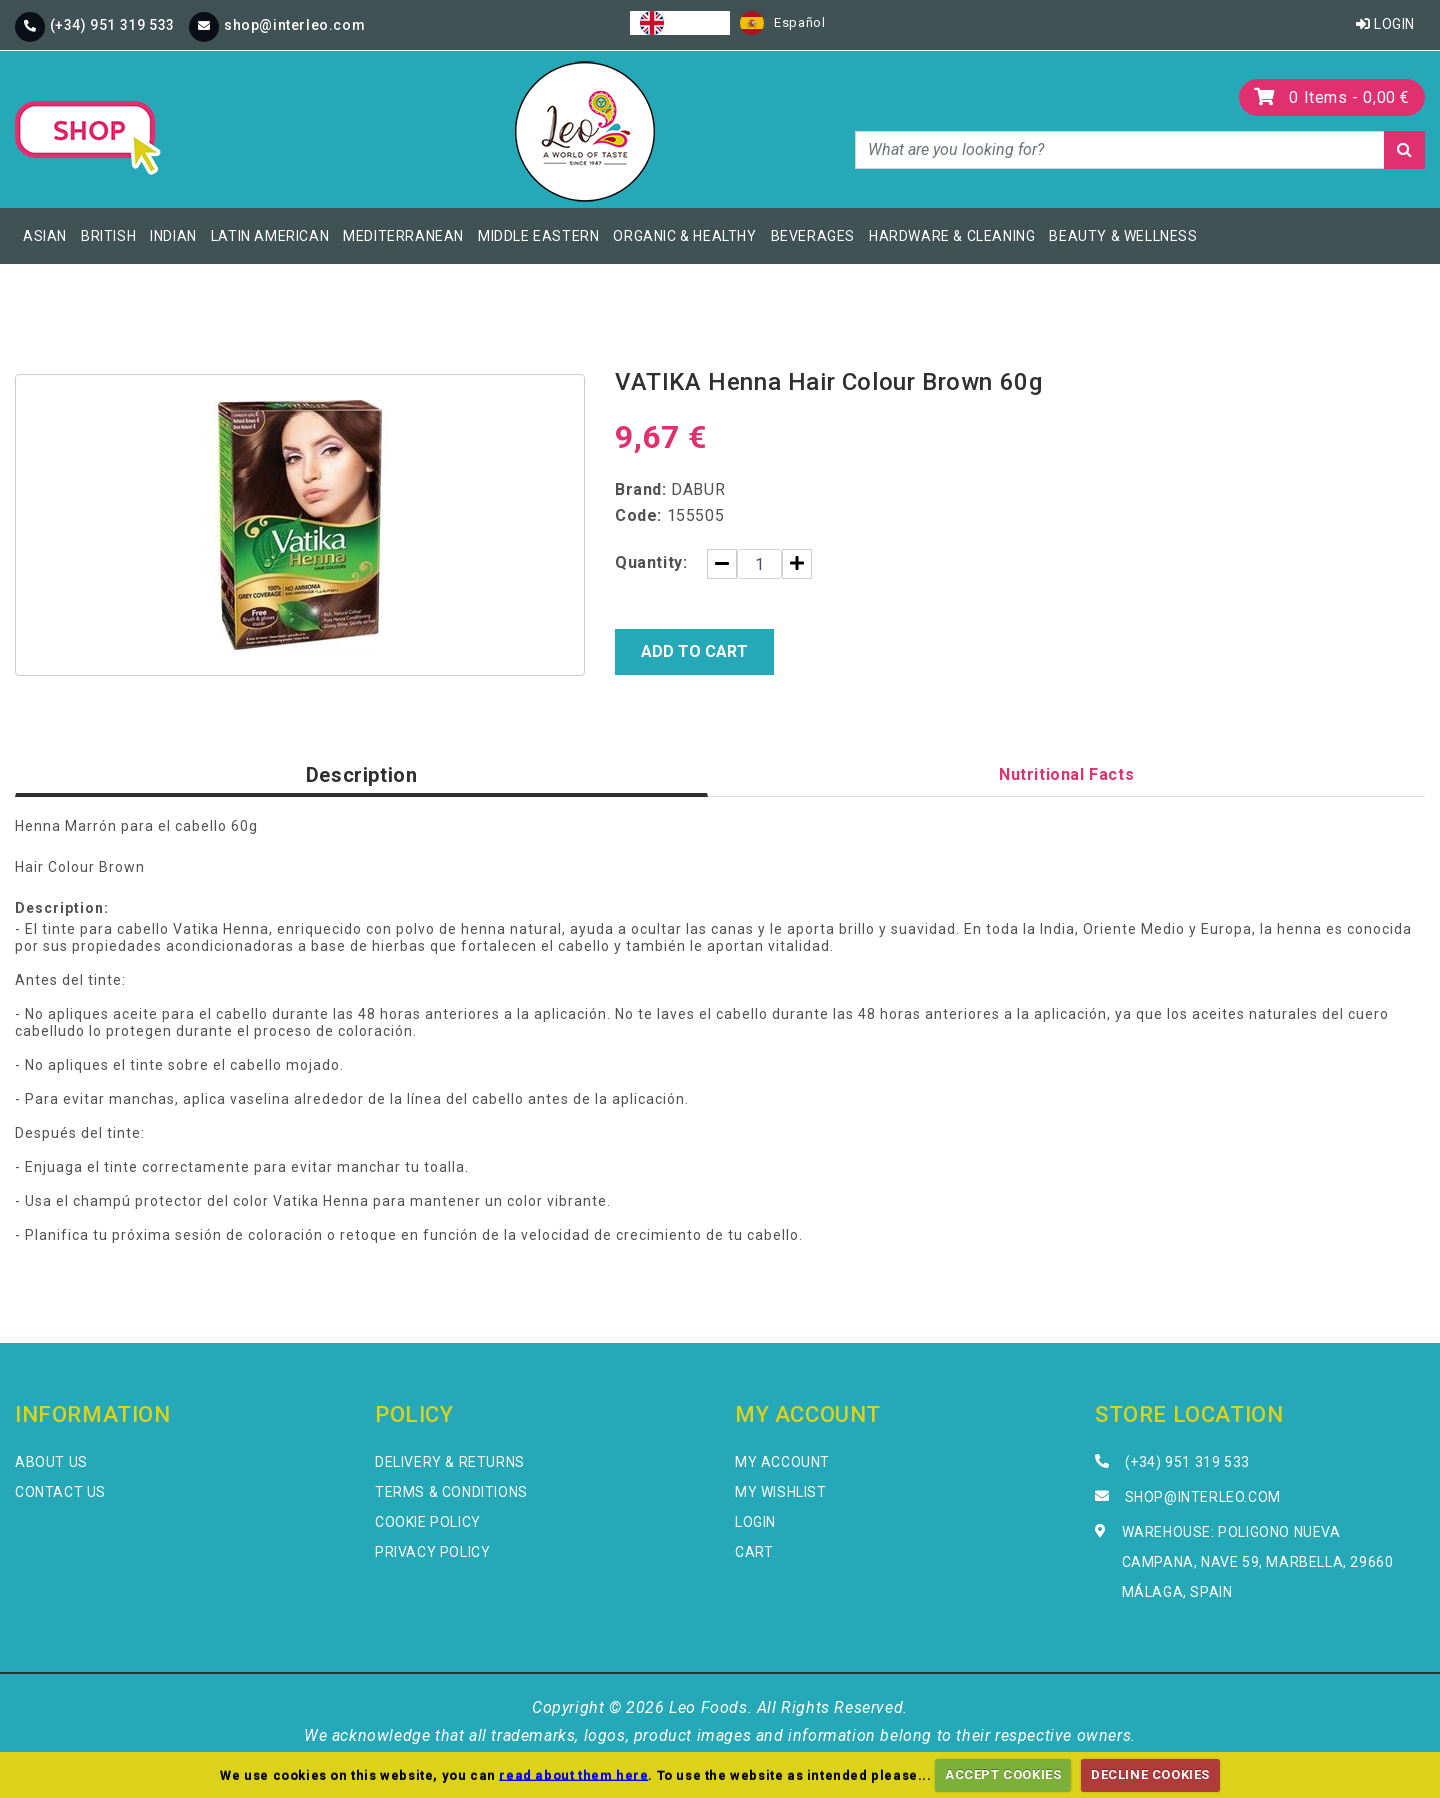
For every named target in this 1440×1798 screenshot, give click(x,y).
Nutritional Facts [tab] (1066, 774)
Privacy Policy (432, 1552)
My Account (782, 1462)
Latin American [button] (270, 236)
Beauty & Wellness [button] (1123, 236)
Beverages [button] (813, 236)
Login (1385, 24)
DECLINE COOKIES (1150, 1774)
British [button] (108, 236)
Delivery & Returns (450, 1462)
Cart (754, 1552)
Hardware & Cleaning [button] (952, 236)
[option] (782, 23)
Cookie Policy (428, 1522)
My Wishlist (781, 1492)
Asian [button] (45, 236)
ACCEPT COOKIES (1003, 1774)
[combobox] (680, 23)
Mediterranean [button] (403, 236)
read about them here (573, 1774)
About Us (51, 1462)
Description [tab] (362, 775)
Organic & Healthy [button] (684, 236)
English (680, 23)
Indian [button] (173, 236)
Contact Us (60, 1492)
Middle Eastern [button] (538, 236)
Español (782, 23)
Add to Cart (694, 651)
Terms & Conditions (451, 1492)
